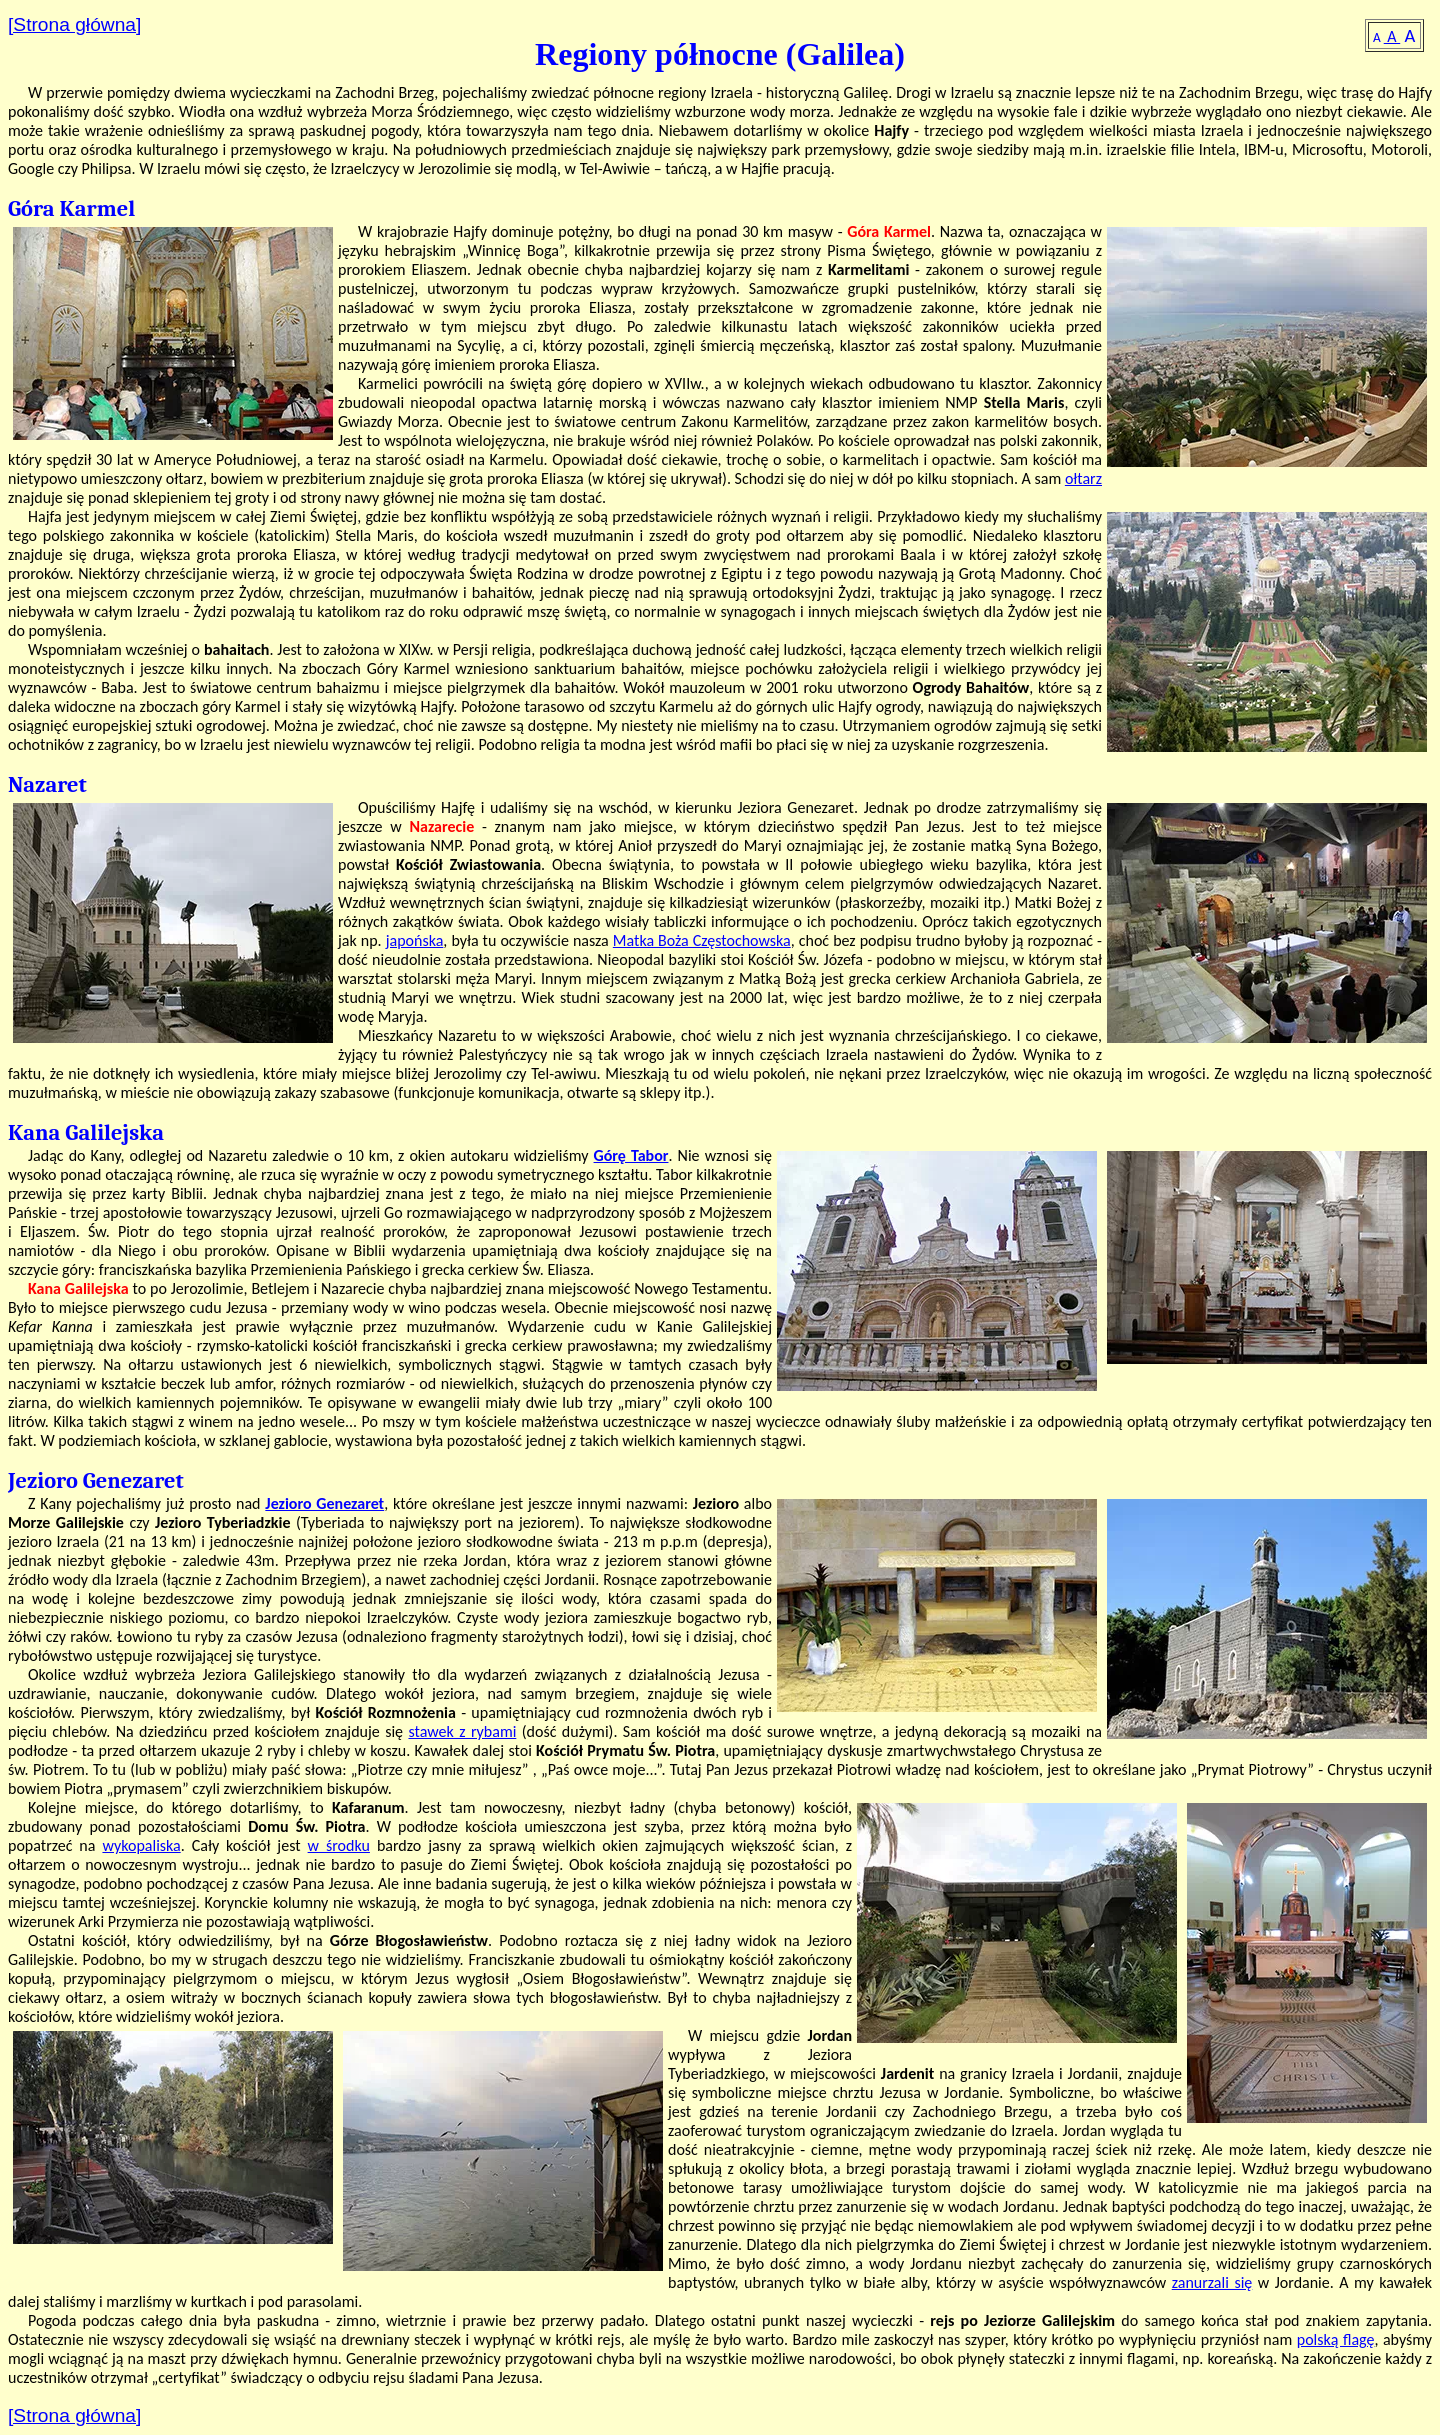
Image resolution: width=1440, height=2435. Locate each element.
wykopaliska (141, 1845)
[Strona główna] (74, 24)
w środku (339, 1845)
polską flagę (1336, 2339)
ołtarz (1083, 478)
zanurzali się (1212, 2282)
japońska (415, 940)
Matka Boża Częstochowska (702, 940)
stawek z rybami (462, 1731)
